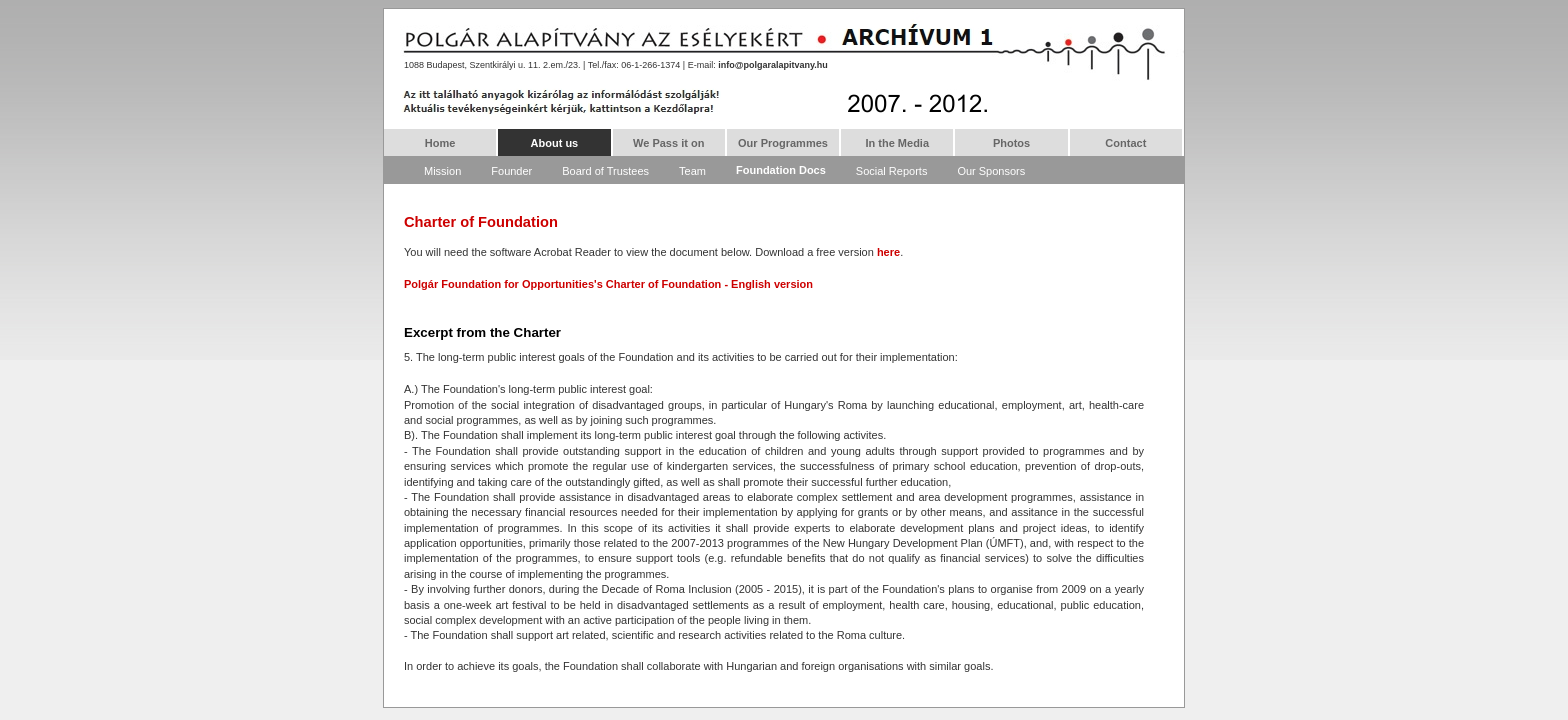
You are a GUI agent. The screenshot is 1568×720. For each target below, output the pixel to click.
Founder (511, 171)
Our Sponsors (991, 171)
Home (440, 143)
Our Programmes (783, 143)
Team (692, 171)
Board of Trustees (605, 171)
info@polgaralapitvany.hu (773, 65)
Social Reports (892, 171)
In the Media (897, 143)
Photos (1011, 143)
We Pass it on (668, 143)
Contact (1125, 143)
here (888, 252)
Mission (442, 171)
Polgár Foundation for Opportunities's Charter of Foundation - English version (608, 284)
